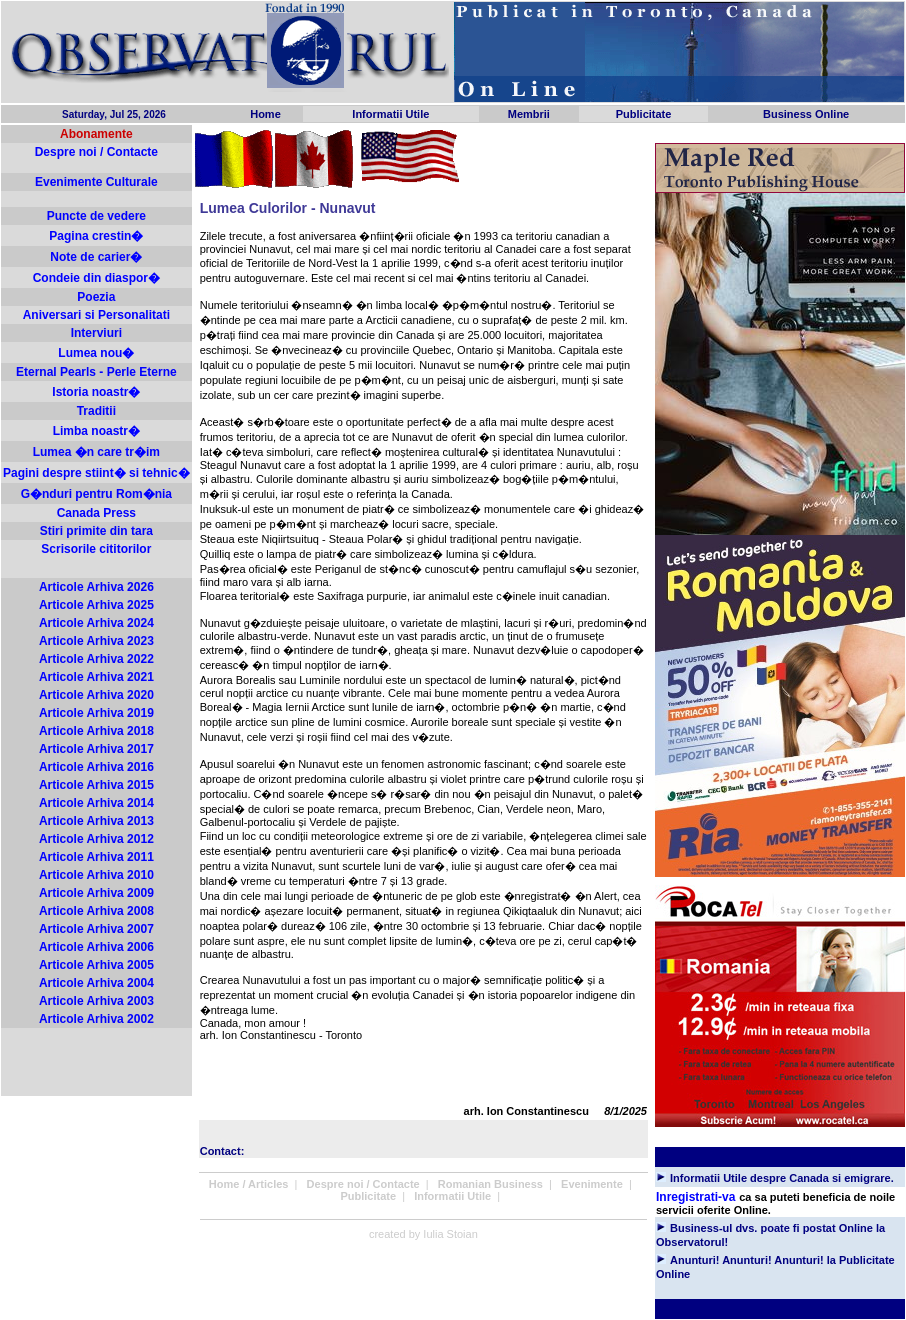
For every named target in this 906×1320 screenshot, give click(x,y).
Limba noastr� (96, 431)
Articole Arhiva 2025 (96, 605)
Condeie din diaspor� (96, 278)
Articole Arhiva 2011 (96, 857)
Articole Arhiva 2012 (96, 839)
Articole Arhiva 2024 (96, 623)
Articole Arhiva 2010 (96, 875)
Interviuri (96, 333)
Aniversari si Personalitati (96, 315)
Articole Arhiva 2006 (96, 947)
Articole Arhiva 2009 (96, 893)
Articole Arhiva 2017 (96, 749)
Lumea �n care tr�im (96, 452)
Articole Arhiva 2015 (96, 785)
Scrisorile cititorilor (96, 549)
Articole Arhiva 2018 (96, 731)
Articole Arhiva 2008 (96, 911)
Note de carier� (96, 257)
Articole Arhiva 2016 (96, 767)
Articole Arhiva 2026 (96, 587)
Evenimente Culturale (96, 182)
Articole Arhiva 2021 (96, 677)
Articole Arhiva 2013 (96, 821)
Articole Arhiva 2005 (96, 965)
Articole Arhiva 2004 (96, 983)
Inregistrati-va (695, 1197)
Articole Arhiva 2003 (96, 1001)
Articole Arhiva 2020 (96, 695)
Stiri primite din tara (96, 531)
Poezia (96, 297)
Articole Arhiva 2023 (96, 641)
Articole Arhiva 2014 (96, 803)
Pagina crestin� (96, 236)
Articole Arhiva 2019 (96, 713)
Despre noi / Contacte (96, 152)
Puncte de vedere (96, 216)
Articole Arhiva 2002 (96, 1019)
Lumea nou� (96, 353)
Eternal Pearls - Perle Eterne (96, 372)
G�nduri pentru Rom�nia (96, 494)
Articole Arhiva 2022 (96, 659)
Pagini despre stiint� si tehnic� (96, 473)
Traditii (96, 411)
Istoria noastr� (96, 392)
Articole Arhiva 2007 (96, 929)
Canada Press (96, 513)
